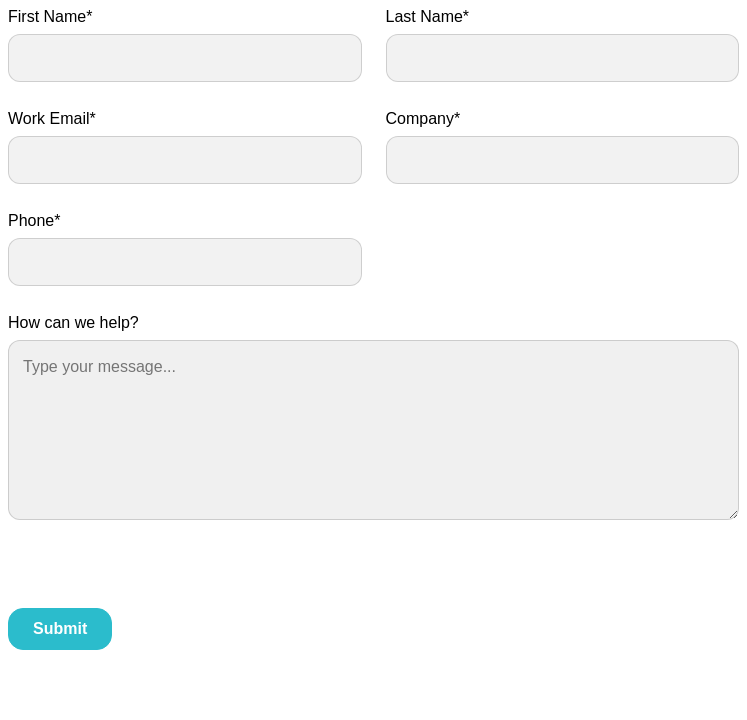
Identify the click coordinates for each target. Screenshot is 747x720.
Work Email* (52, 118)
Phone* (34, 220)
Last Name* (428, 16)
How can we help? (73, 322)
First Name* (50, 16)
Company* (423, 118)
